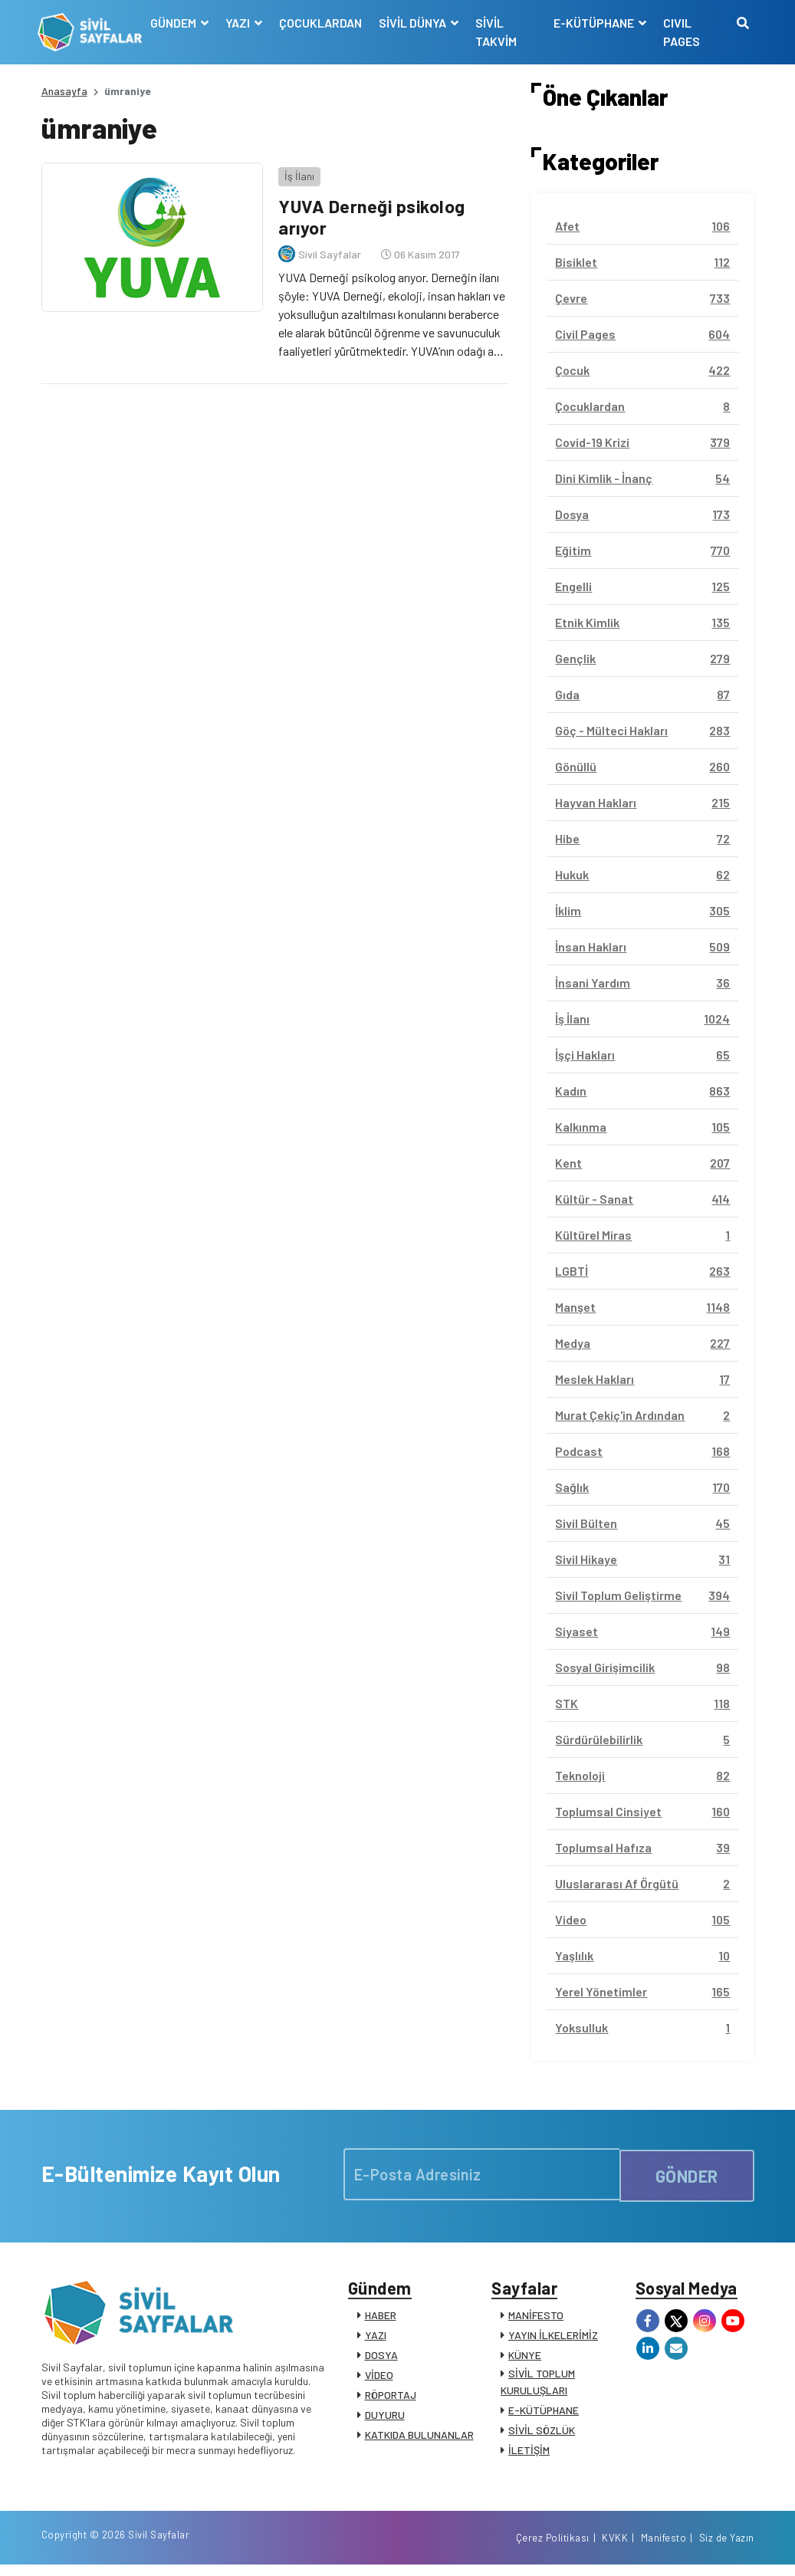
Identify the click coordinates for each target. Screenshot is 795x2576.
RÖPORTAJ (390, 2398)
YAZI (375, 2338)
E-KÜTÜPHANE (543, 2413)
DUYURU (385, 2418)
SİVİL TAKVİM (498, 31)
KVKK (615, 2548)
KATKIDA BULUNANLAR (419, 2438)
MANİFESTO (535, 2318)
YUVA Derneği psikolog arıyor (370, 213)
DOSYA (381, 2358)
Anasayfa (64, 90)
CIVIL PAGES (680, 31)
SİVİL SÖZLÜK (541, 2433)
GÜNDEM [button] (177, 22)
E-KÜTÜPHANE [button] (594, 22)
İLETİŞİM (529, 2453)
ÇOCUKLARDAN (322, 22)
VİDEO (379, 2378)
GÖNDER (686, 2174)
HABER (380, 2318)
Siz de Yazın (726, 2548)
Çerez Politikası (553, 2548)
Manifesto (664, 2548)
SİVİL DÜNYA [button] (416, 22)
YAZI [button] (241, 22)
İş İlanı (295, 172)
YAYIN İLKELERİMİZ (553, 2338)
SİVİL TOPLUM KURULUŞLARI (538, 2385)
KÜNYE (524, 2358)
